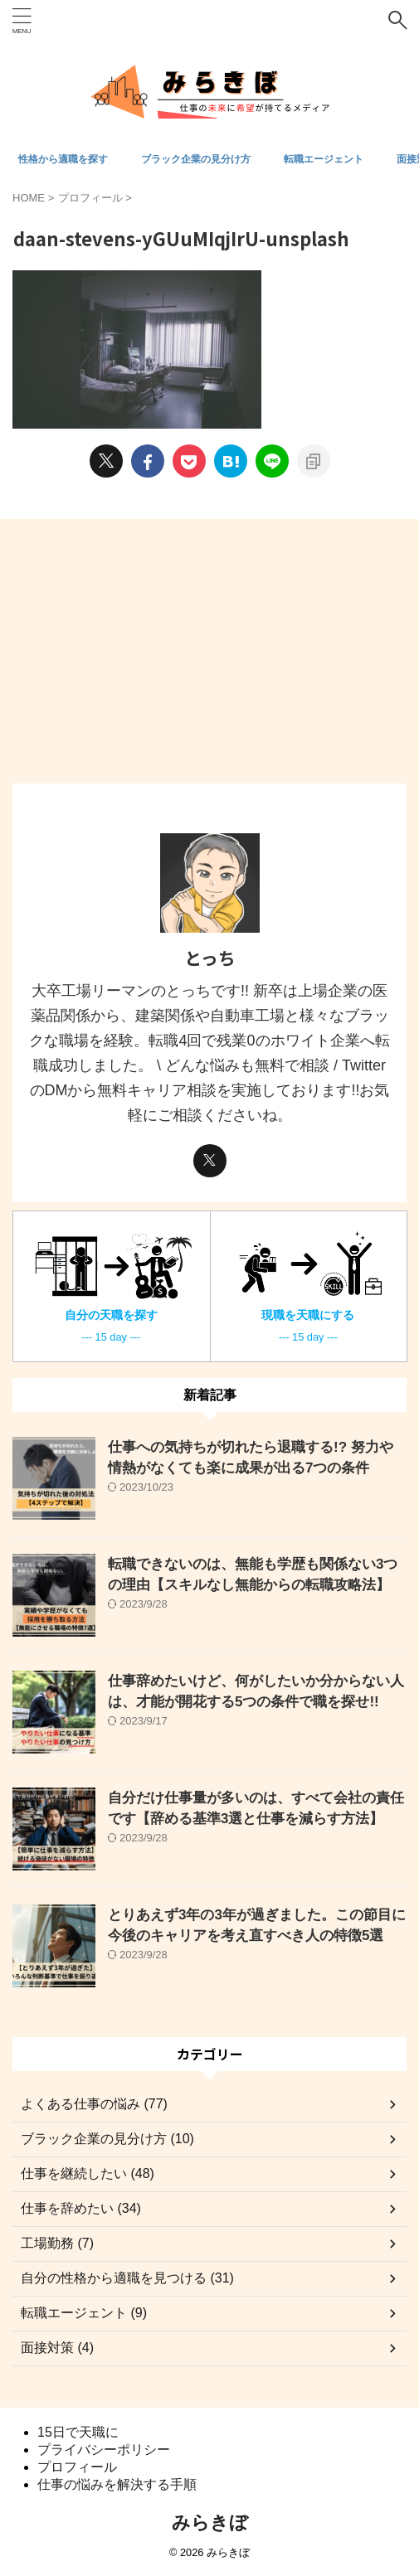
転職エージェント (323, 159)
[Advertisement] (209, 659)
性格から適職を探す (63, 159)
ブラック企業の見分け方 (196, 159)
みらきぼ (210, 2522)
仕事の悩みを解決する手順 (117, 2484)
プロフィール (77, 2467)
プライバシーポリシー (103, 2450)
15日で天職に (78, 2432)
